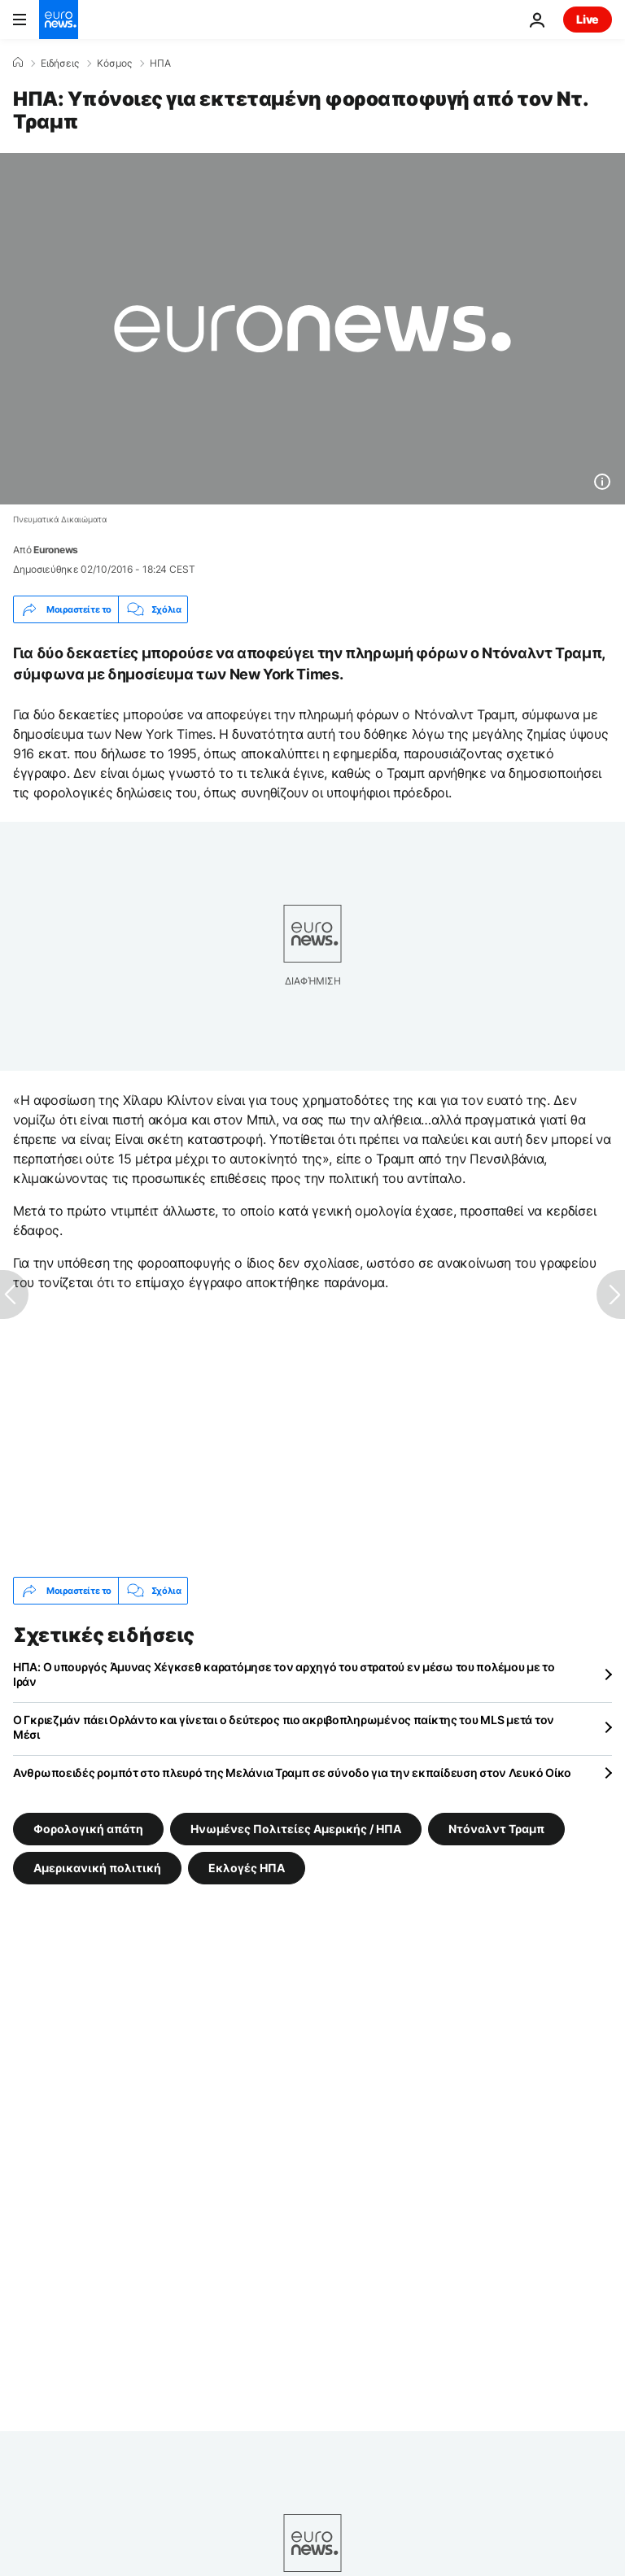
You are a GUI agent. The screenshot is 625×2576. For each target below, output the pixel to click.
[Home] (18, 62)
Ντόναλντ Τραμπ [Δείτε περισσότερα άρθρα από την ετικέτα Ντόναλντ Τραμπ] (496, 1829)
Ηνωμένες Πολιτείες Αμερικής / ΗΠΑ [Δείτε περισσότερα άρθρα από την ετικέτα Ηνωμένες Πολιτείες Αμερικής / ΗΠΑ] (295, 1829)
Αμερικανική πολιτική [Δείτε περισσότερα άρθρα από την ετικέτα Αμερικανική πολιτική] (97, 1868)
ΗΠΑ (160, 63)
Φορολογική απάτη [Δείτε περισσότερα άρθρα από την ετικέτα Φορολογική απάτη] (88, 1829)
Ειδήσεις (60, 63)
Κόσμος (114, 63)
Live (587, 19)
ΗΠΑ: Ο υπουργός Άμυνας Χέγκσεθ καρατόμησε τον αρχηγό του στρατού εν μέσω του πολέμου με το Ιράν (284, 1674)
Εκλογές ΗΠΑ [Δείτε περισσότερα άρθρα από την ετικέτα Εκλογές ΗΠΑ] (246, 1868)
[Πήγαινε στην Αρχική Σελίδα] (58, 19)
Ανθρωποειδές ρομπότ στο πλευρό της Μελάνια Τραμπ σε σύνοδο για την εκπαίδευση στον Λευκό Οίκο (292, 1772)
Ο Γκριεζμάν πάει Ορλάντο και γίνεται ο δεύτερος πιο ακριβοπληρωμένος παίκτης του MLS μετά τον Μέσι (283, 1727)
